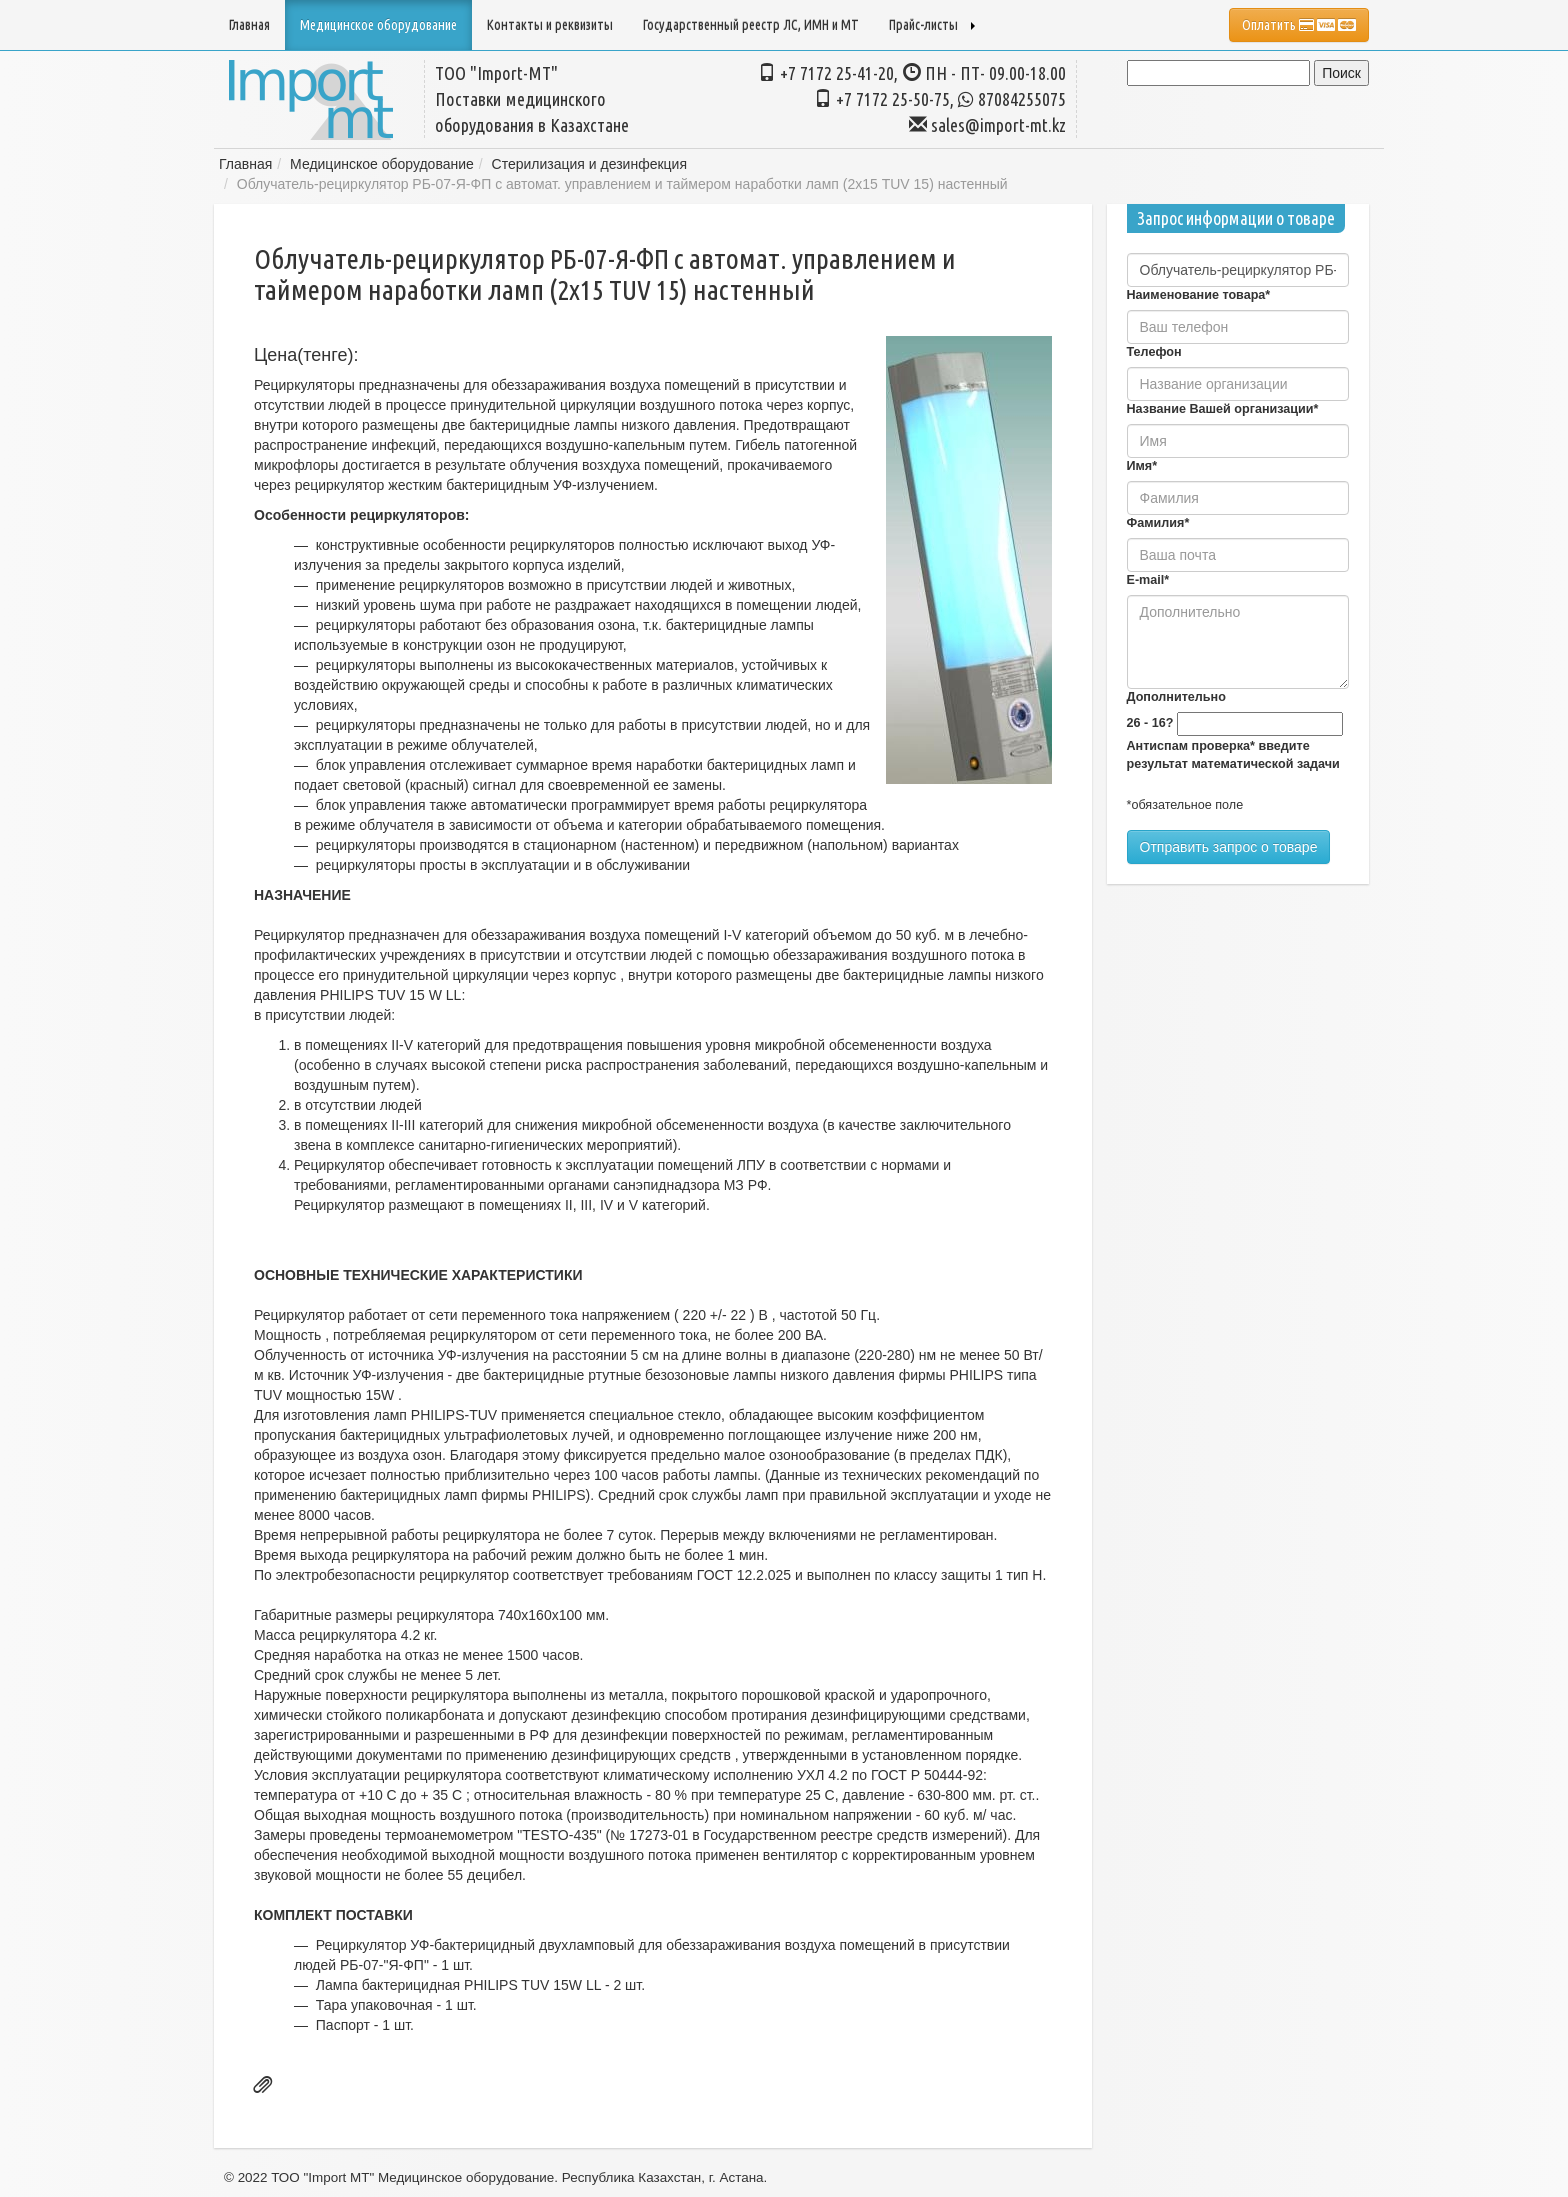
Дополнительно (1176, 697)
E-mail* (1148, 580)
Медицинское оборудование (382, 164)
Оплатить (1299, 25)
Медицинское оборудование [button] (378, 25)
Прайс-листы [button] (932, 25)
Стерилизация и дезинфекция (589, 164)
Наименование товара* (1199, 295)
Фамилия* (1158, 523)
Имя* (1142, 466)
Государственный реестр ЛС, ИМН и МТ (751, 25)
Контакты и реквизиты (550, 25)
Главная (249, 25)
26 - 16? (1150, 723)
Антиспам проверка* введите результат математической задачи (1233, 755)
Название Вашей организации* (1223, 409)
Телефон (1154, 352)
